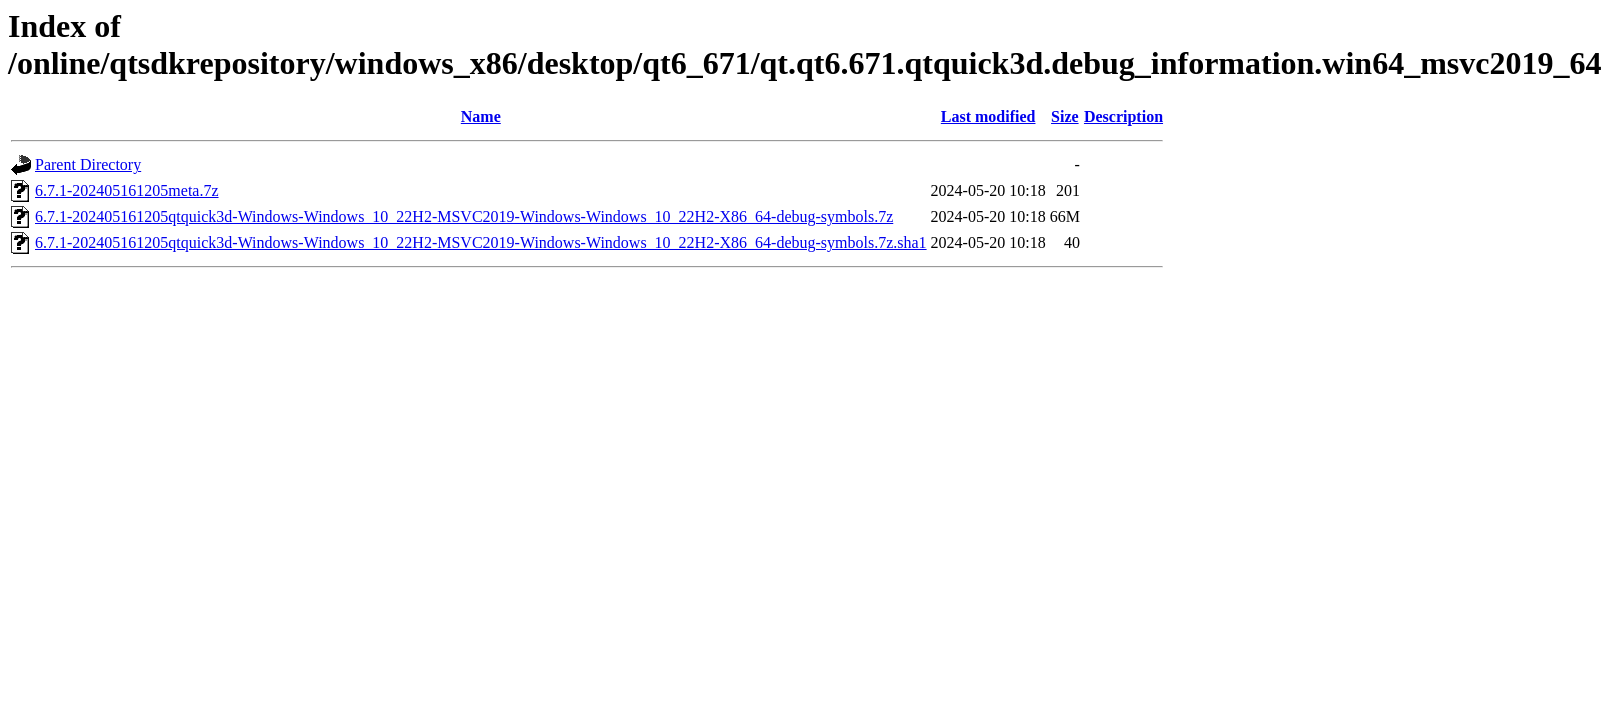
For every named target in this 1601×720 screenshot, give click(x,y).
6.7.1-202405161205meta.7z (127, 190)
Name (481, 116)
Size (1065, 116)
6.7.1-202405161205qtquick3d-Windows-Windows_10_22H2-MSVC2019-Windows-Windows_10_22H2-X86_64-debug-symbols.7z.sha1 (481, 242)
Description (1123, 116)
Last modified (988, 116)
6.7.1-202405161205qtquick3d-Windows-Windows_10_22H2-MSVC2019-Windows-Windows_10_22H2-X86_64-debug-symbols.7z (464, 216)
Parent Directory (88, 164)
